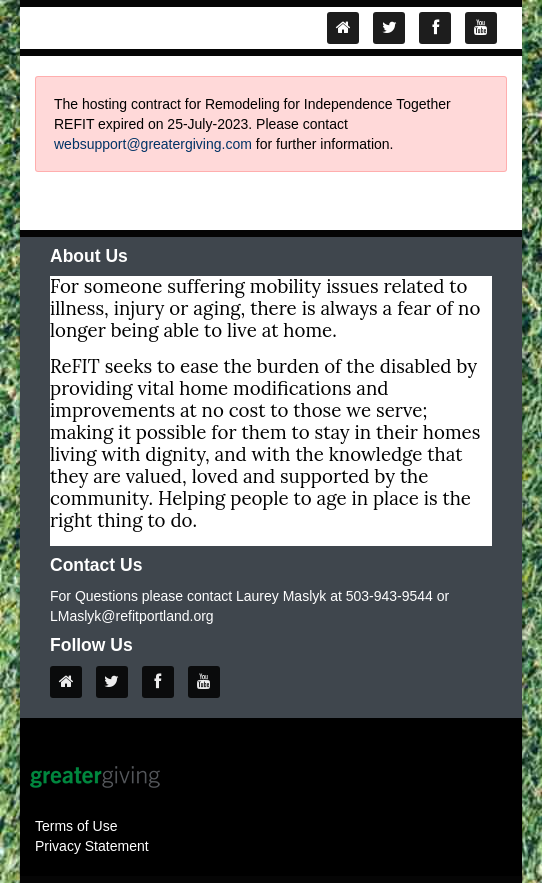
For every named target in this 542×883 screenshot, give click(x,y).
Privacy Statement (92, 846)
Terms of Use (76, 826)
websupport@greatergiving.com (153, 144)
